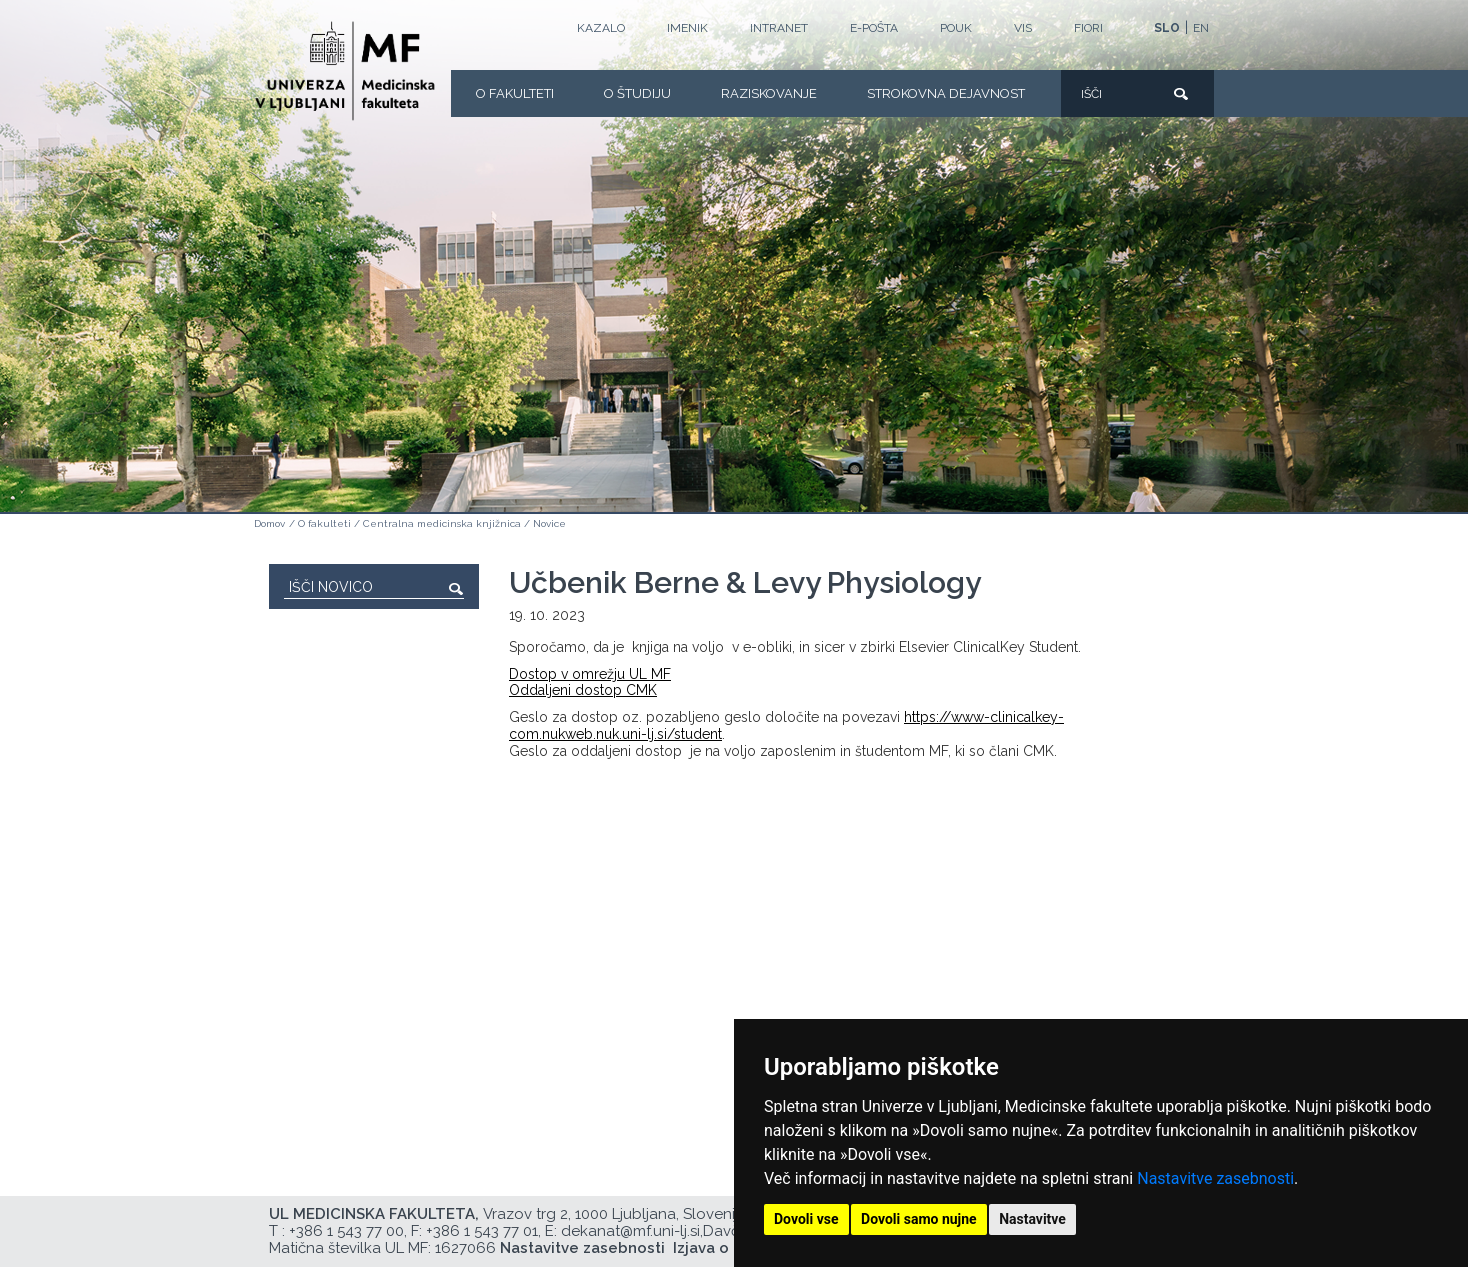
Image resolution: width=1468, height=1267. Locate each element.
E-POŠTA (874, 28)
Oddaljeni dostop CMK (583, 690)
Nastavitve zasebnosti (1215, 1178)
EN (1201, 28)
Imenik (687, 28)
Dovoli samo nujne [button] (919, 1219)
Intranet (779, 28)
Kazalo (601, 28)
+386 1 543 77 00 (346, 1231)
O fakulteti (515, 93)
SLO (1167, 28)
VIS (1023, 28)
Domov (269, 523)
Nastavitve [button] (1032, 1219)
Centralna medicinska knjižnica (442, 523)
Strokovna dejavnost (946, 93)
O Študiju (637, 93)
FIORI (1088, 28)
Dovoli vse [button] (806, 1219)
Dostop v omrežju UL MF (590, 674)
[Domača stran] (345, 71)
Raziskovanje (769, 93)
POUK (956, 28)
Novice (549, 523)
